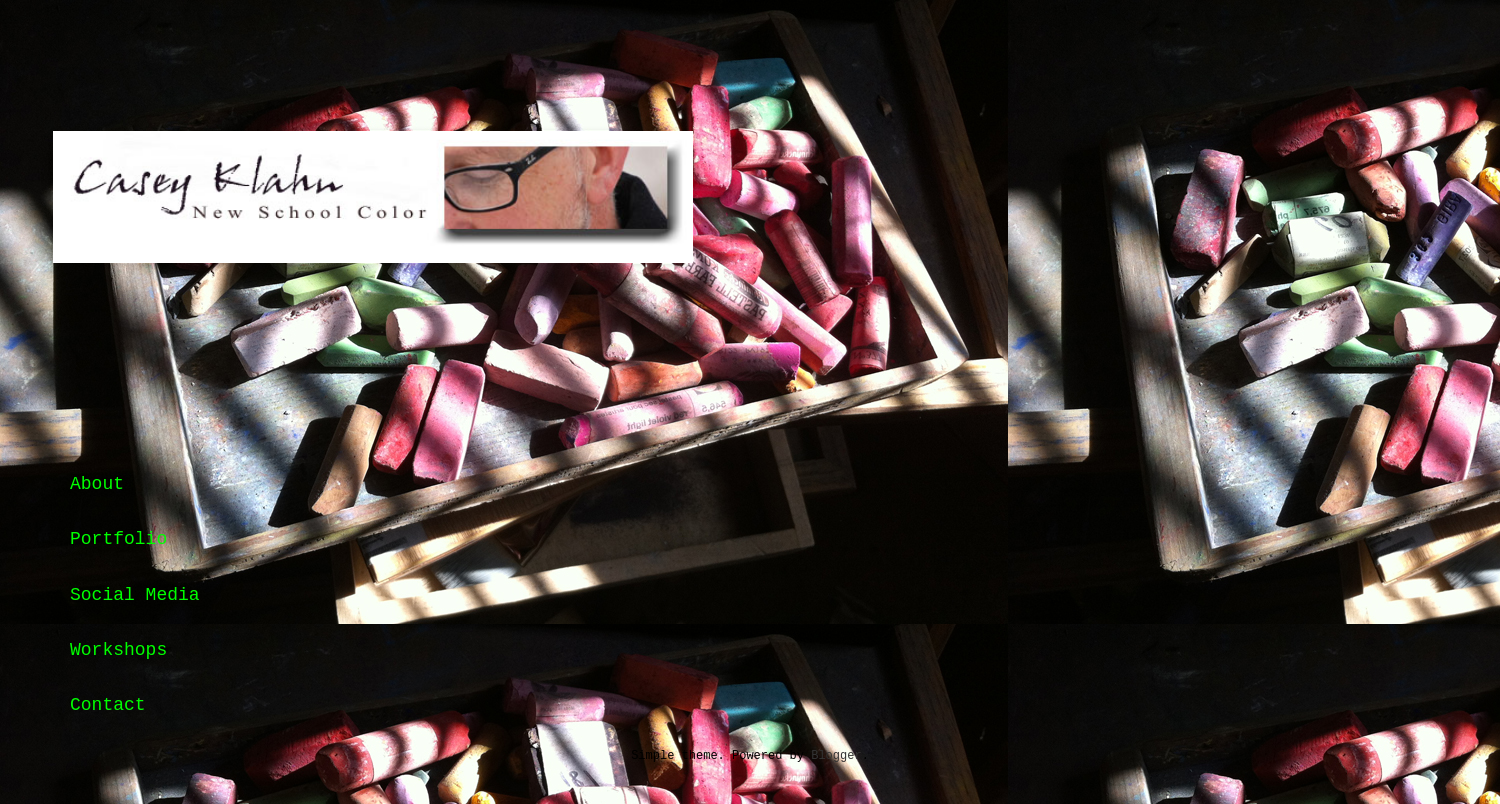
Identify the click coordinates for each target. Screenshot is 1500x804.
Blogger (836, 756)
